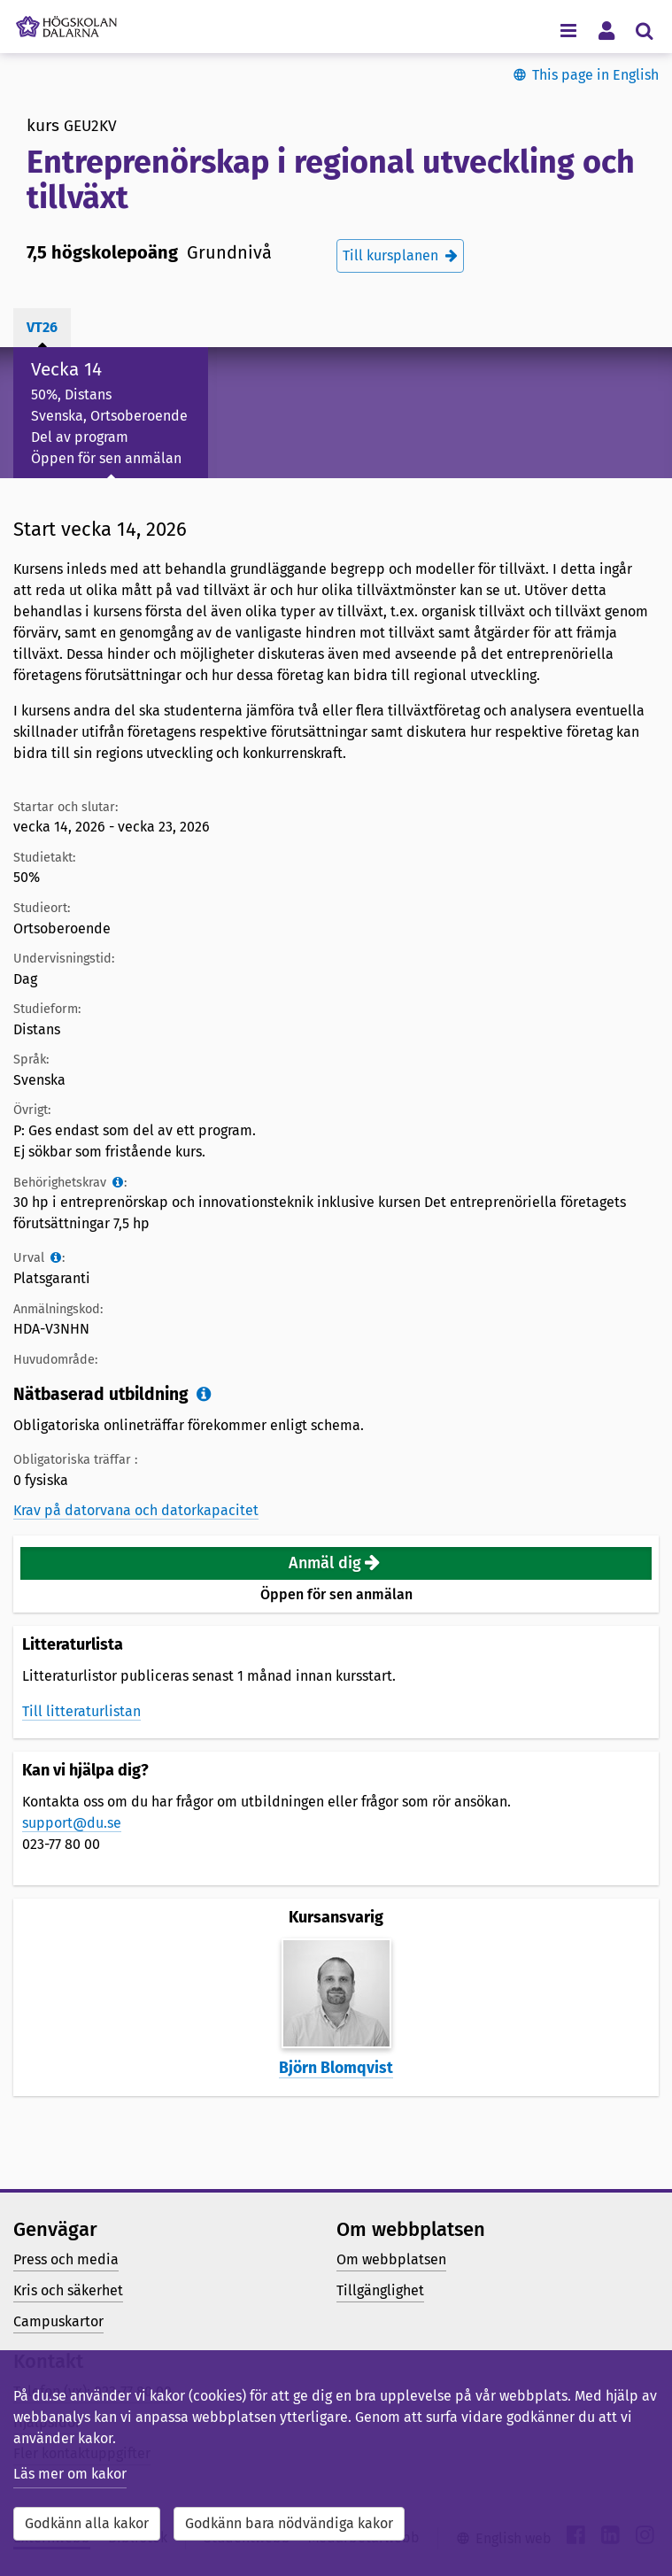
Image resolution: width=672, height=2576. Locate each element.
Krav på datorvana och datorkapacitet (136, 1510)
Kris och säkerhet (68, 2290)
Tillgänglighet (380, 2290)
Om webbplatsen (391, 2259)
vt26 (42, 327)
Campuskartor (58, 2321)
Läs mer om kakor (70, 2473)
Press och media (66, 2259)
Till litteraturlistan (81, 1711)
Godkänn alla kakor (87, 2523)
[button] (336, 1563)
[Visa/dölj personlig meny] (606, 29)
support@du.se (71, 1822)
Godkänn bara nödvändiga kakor (289, 2523)
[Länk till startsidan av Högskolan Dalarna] (66, 22)
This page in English (595, 74)
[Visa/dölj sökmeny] (644, 29)
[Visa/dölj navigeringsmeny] (568, 29)
